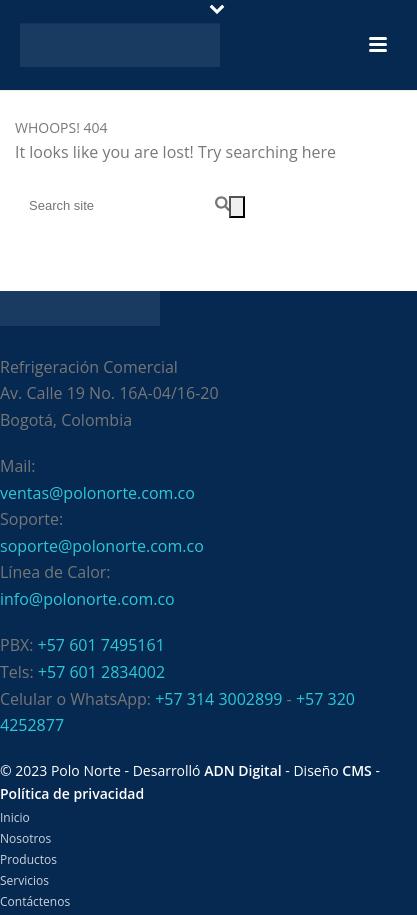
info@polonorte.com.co (87, 599)
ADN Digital (243, 770)
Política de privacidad (72, 793)
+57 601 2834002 (101, 672)
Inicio (15, 818)
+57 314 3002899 (218, 699)
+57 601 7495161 (101, 645)
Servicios (24, 881)
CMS (356, 770)
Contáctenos (35, 902)
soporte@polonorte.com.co (102, 546)
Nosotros (25, 839)
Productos (28, 860)
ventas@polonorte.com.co (97, 493)
